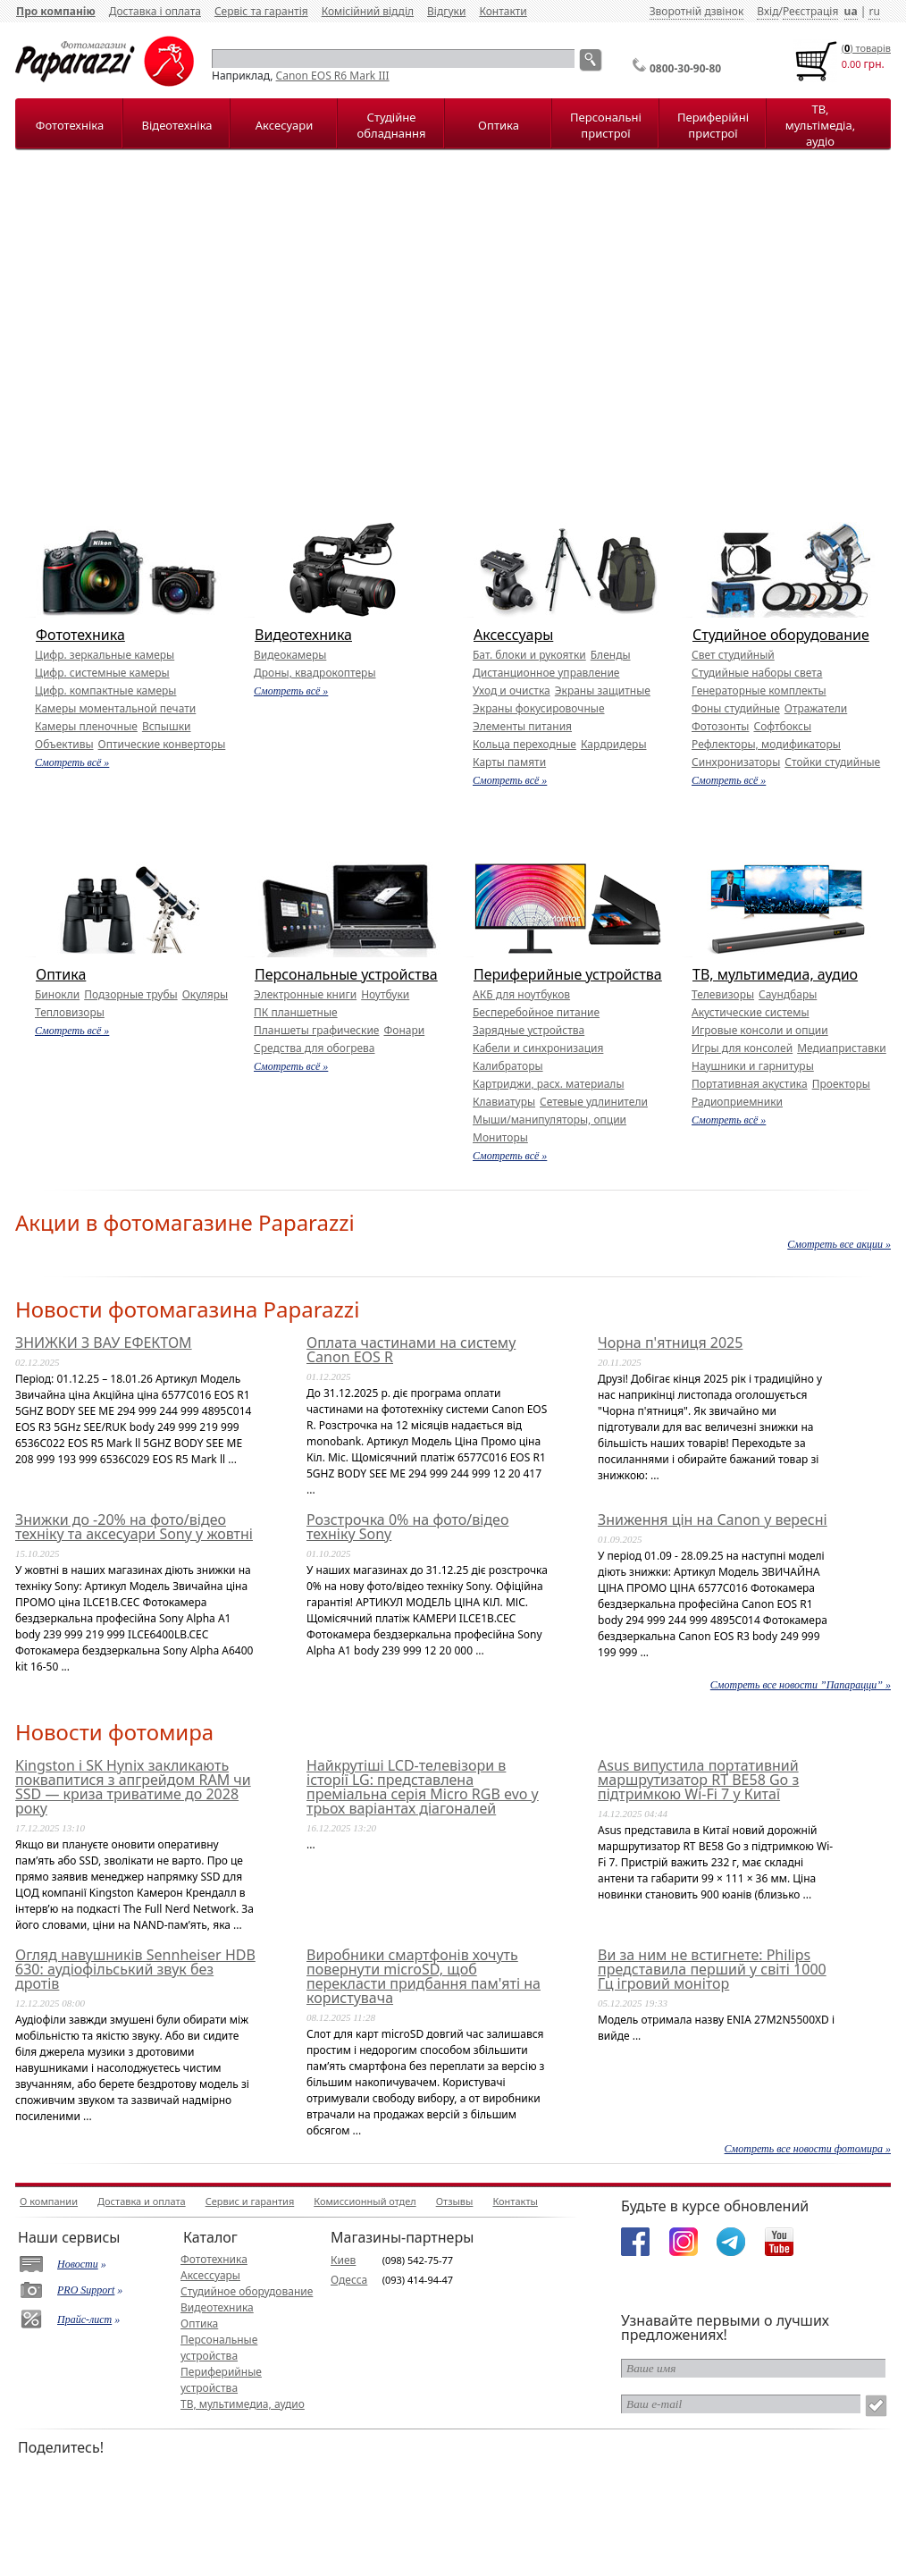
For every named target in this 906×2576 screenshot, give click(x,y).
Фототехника (80, 635)
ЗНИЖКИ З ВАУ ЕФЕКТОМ (103, 1342)
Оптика (498, 125)
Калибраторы (508, 1065)
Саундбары (788, 994)
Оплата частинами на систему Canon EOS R (411, 1350)
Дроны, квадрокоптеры (315, 672)
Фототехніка (70, 125)
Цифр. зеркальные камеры (104, 654)
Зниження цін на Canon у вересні (712, 1519)
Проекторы (841, 1083)
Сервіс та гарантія (261, 11)
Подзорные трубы (130, 994)
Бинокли (57, 994)
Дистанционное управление (546, 672)
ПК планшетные (296, 1012)
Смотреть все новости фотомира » (808, 2148)
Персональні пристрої (606, 125)
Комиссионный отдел (364, 2201)
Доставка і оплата (155, 11)
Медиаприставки (841, 1048)
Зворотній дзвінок (697, 11)
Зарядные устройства (528, 1030)
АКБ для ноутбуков (521, 994)
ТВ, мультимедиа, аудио (775, 974)
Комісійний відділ (368, 11)
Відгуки (446, 11)
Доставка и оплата (141, 2201)
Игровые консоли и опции (760, 1030)
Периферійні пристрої (713, 125)
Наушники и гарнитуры (753, 1065)
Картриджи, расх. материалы (549, 1083)
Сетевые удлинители (594, 1101)
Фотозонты (720, 726)
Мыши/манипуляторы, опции (549, 1119)
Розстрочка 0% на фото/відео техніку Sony (407, 1527)
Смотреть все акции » (839, 1244)
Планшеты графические (316, 1030)
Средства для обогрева (314, 1048)
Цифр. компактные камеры (105, 690)
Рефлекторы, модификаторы (766, 744)
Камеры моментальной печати (115, 708)
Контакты (514, 2201)
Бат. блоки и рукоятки (529, 654)
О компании (49, 2201)
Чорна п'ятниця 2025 (670, 1342)
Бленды (611, 654)
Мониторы (500, 1137)
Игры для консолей (742, 1048)
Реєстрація (810, 11)
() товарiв (866, 48)
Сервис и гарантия (250, 2201)
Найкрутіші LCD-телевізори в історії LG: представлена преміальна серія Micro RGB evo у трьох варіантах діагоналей (422, 1786)
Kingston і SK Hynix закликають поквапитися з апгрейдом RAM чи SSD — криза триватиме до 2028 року (133, 1786)
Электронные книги (305, 994)
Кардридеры (614, 744)
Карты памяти (509, 762)
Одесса (349, 2279)
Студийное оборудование (780, 635)
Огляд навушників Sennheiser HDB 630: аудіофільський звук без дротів (135, 1969)
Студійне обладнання (391, 125)
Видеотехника (303, 635)
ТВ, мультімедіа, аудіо (820, 125)
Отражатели (815, 708)
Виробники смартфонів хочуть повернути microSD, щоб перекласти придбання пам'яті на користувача (423, 1976)
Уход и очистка (511, 690)
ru (873, 11)
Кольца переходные (524, 744)
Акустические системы (751, 1012)
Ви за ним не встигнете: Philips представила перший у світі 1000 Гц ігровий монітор (712, 1969)
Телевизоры (723, 994)
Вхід (767, 11)
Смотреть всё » (72, 762)
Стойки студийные (832, 762)
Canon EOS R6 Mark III (333, 75)
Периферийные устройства (568, 974)
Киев (343, 2260)
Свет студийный (733, 654)
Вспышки (166, 726)
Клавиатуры (504, 1101)
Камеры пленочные (86, 726)
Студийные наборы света (757, 672)
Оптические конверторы (162, 744)
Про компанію (56, 11)
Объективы (64, 744)
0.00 (851, 64)
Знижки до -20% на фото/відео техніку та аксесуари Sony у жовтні (134, 1527)
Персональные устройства (346, 974)
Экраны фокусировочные (539, 708)
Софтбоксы (782, 726)
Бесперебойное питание (536, 1012)
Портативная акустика (750, 1083)
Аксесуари (284, 125)
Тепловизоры (70, 1012)
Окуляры (205, 994)
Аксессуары (513, 635)
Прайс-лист (84, 2319)
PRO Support (85, 2290)
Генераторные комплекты (759, 690)
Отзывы (455, 2201)
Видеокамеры (290, 654)
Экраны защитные (602, 690)
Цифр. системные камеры (102, 672)
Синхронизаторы (736, 762)
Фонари (403, 1030)
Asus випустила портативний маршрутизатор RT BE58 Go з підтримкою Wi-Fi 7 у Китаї (698, 1779)
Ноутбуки (385, 994)
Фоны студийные (736, 708)
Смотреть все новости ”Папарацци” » (800, 1685)
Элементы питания (522, 726)
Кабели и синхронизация (538, 1048)
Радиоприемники (737, 1101)
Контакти (502, 11)
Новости (77, 2264)
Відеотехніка (176, 125)
